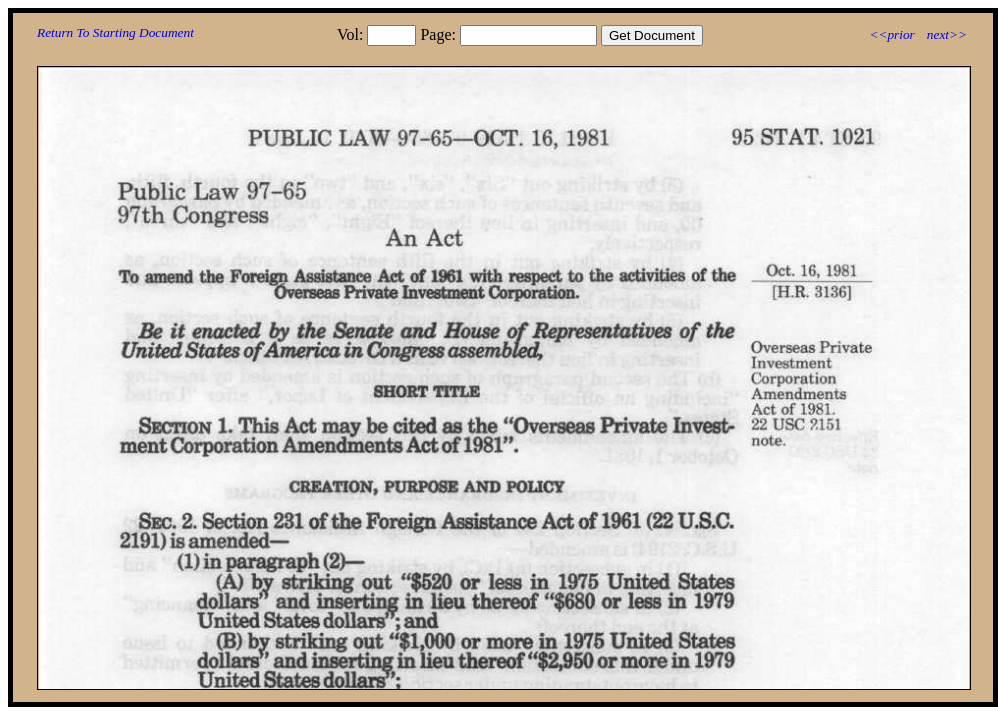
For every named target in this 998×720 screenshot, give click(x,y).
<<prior (891, 34)
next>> (947, 34)
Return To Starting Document (115, 32)
